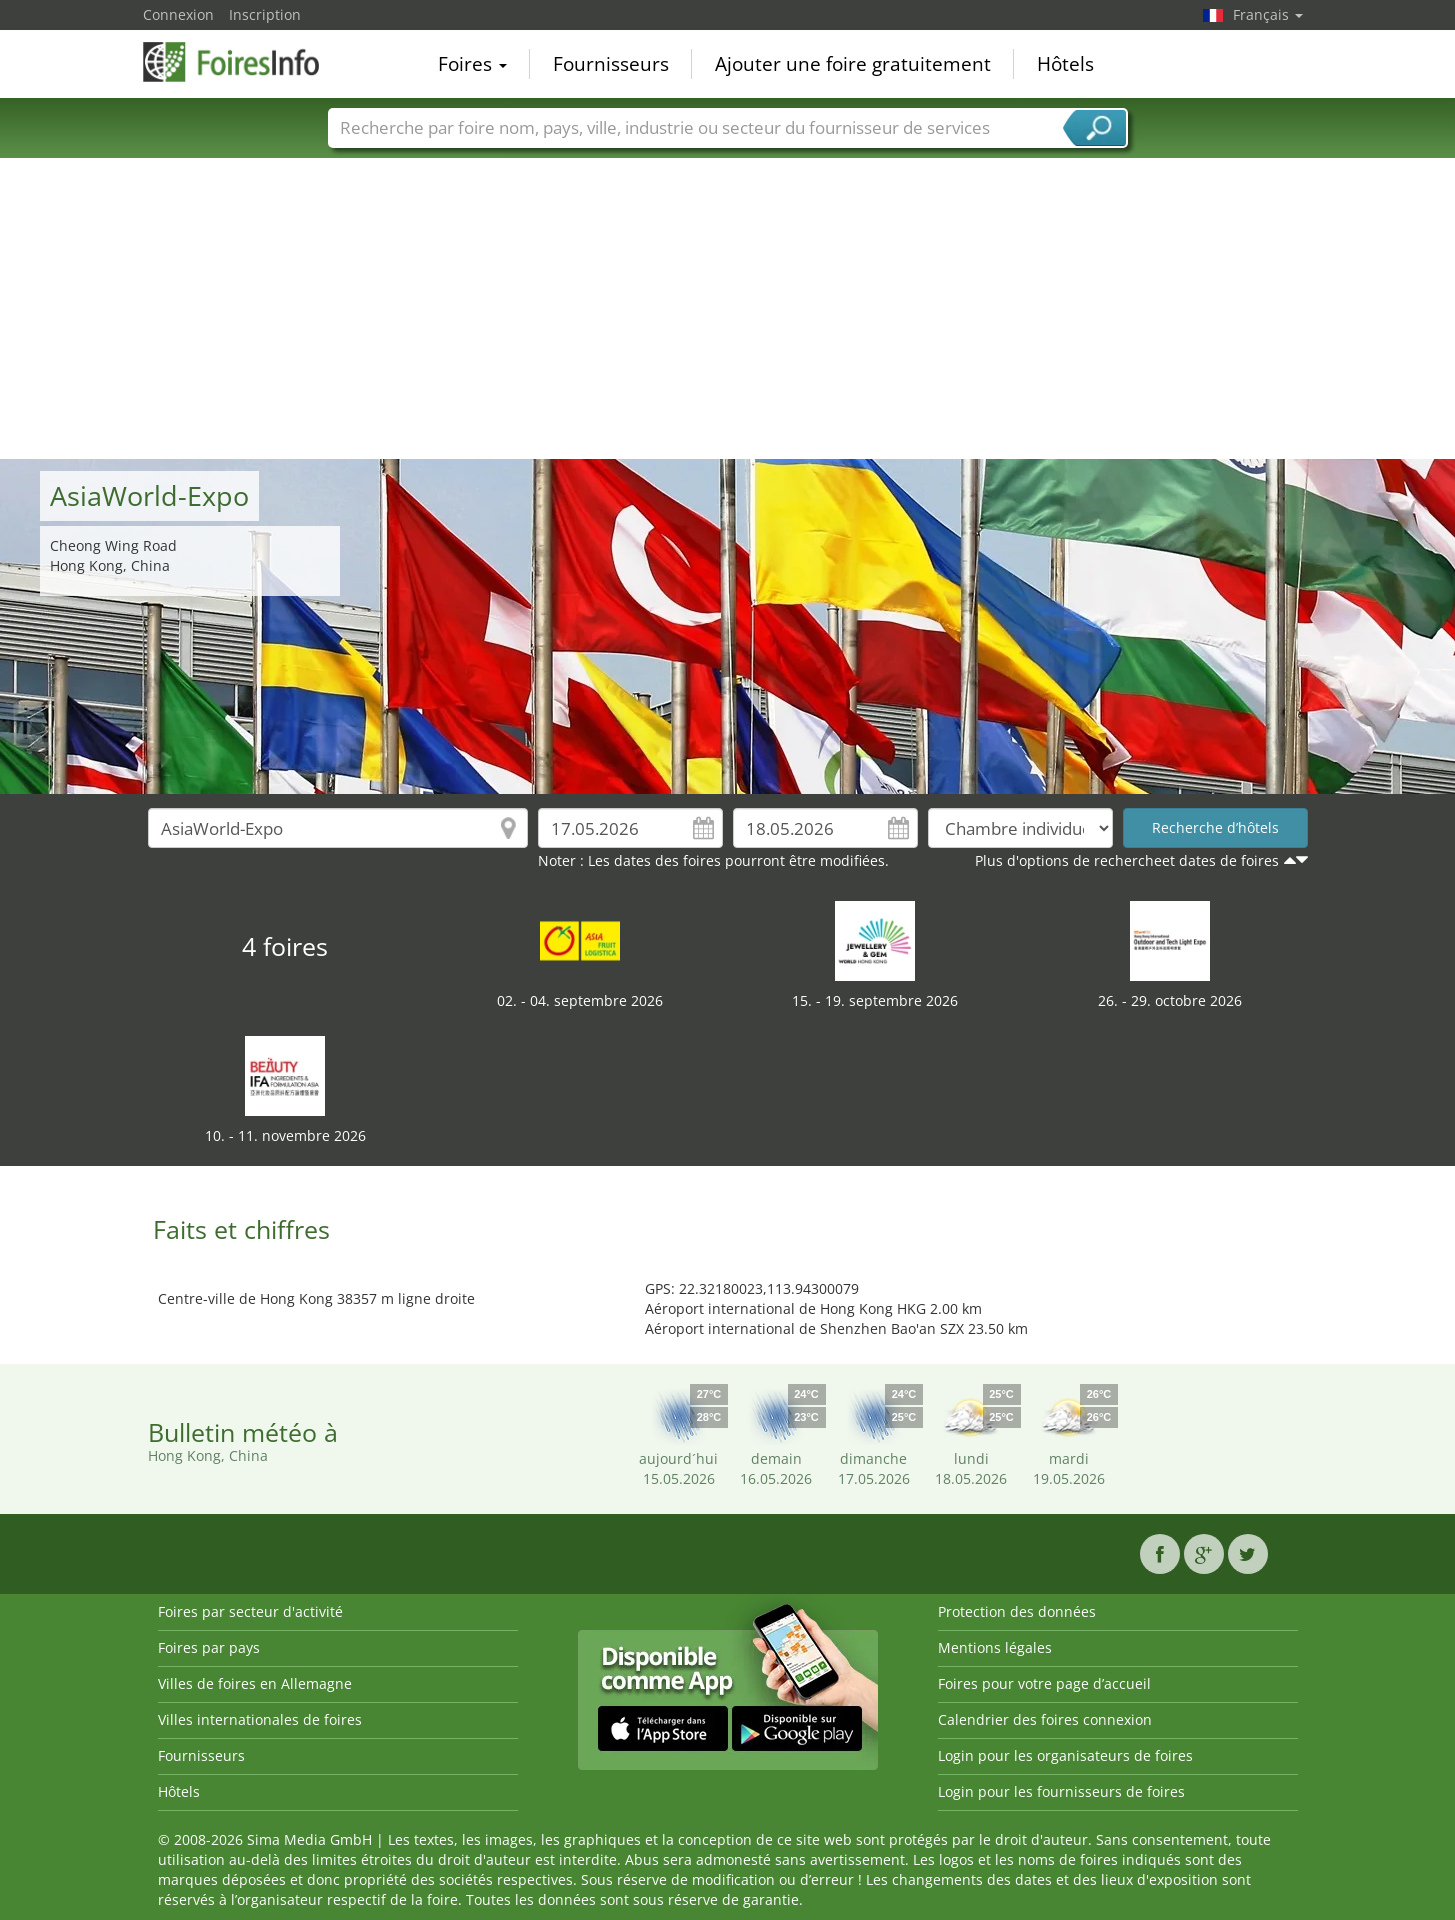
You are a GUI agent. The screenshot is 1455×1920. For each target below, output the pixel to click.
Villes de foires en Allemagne (255, 1683)
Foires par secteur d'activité (250, 1611)
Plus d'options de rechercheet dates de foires (1127, 860)
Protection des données (1017, 1611)
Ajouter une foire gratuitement (853, 64)
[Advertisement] (728, 309)
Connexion (178, 14)
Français (1268, 14)
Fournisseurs (611, 64)
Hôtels (1065, 64)
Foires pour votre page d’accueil (1044, 1683)
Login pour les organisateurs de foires (1065, 1755)
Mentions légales (995, 1647)
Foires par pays (209, 1647)
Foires (472, 64)
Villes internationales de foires (260, 1719)
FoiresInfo (243, 62)
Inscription (265, 14)
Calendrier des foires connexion (1045, 1719)
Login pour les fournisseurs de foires (1061, 1791)
